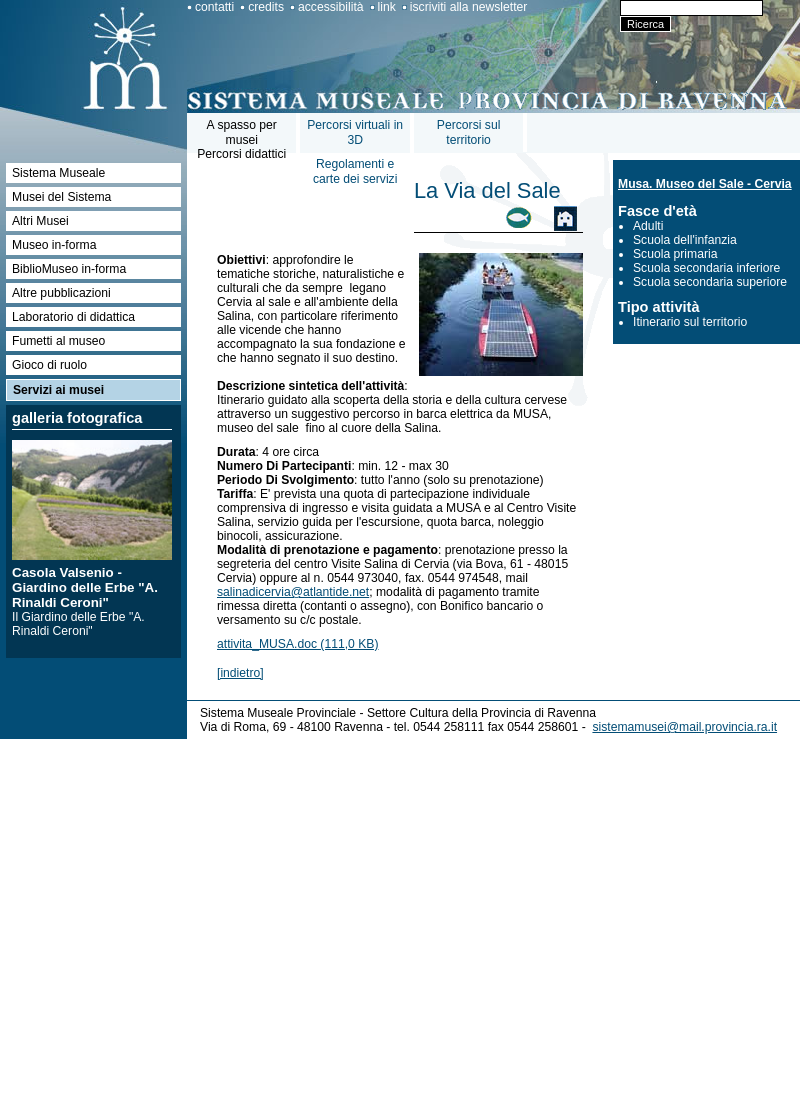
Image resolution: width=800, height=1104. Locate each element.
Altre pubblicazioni (61, 293)
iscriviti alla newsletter (469, 7)
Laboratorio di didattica (73, 317)
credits (266, 7)
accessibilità (331, 7)
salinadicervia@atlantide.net (293, 592)
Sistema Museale (58, 173)
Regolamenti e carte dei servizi (355, 171)
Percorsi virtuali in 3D (355, 132)
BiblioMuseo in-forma (69, 269)
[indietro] (240, 673)
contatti (214, 7)
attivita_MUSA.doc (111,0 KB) (297, 644)
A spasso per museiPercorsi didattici (241, 139)
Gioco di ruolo (49, 365)
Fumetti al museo (58, 341)
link (387, 7)
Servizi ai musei (58, 390)
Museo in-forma (54, 245)
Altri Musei (40, 221)
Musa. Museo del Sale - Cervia (705, 184)
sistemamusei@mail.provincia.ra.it (684, 727)
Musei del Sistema (61, 197)
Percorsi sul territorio (469, 132)
